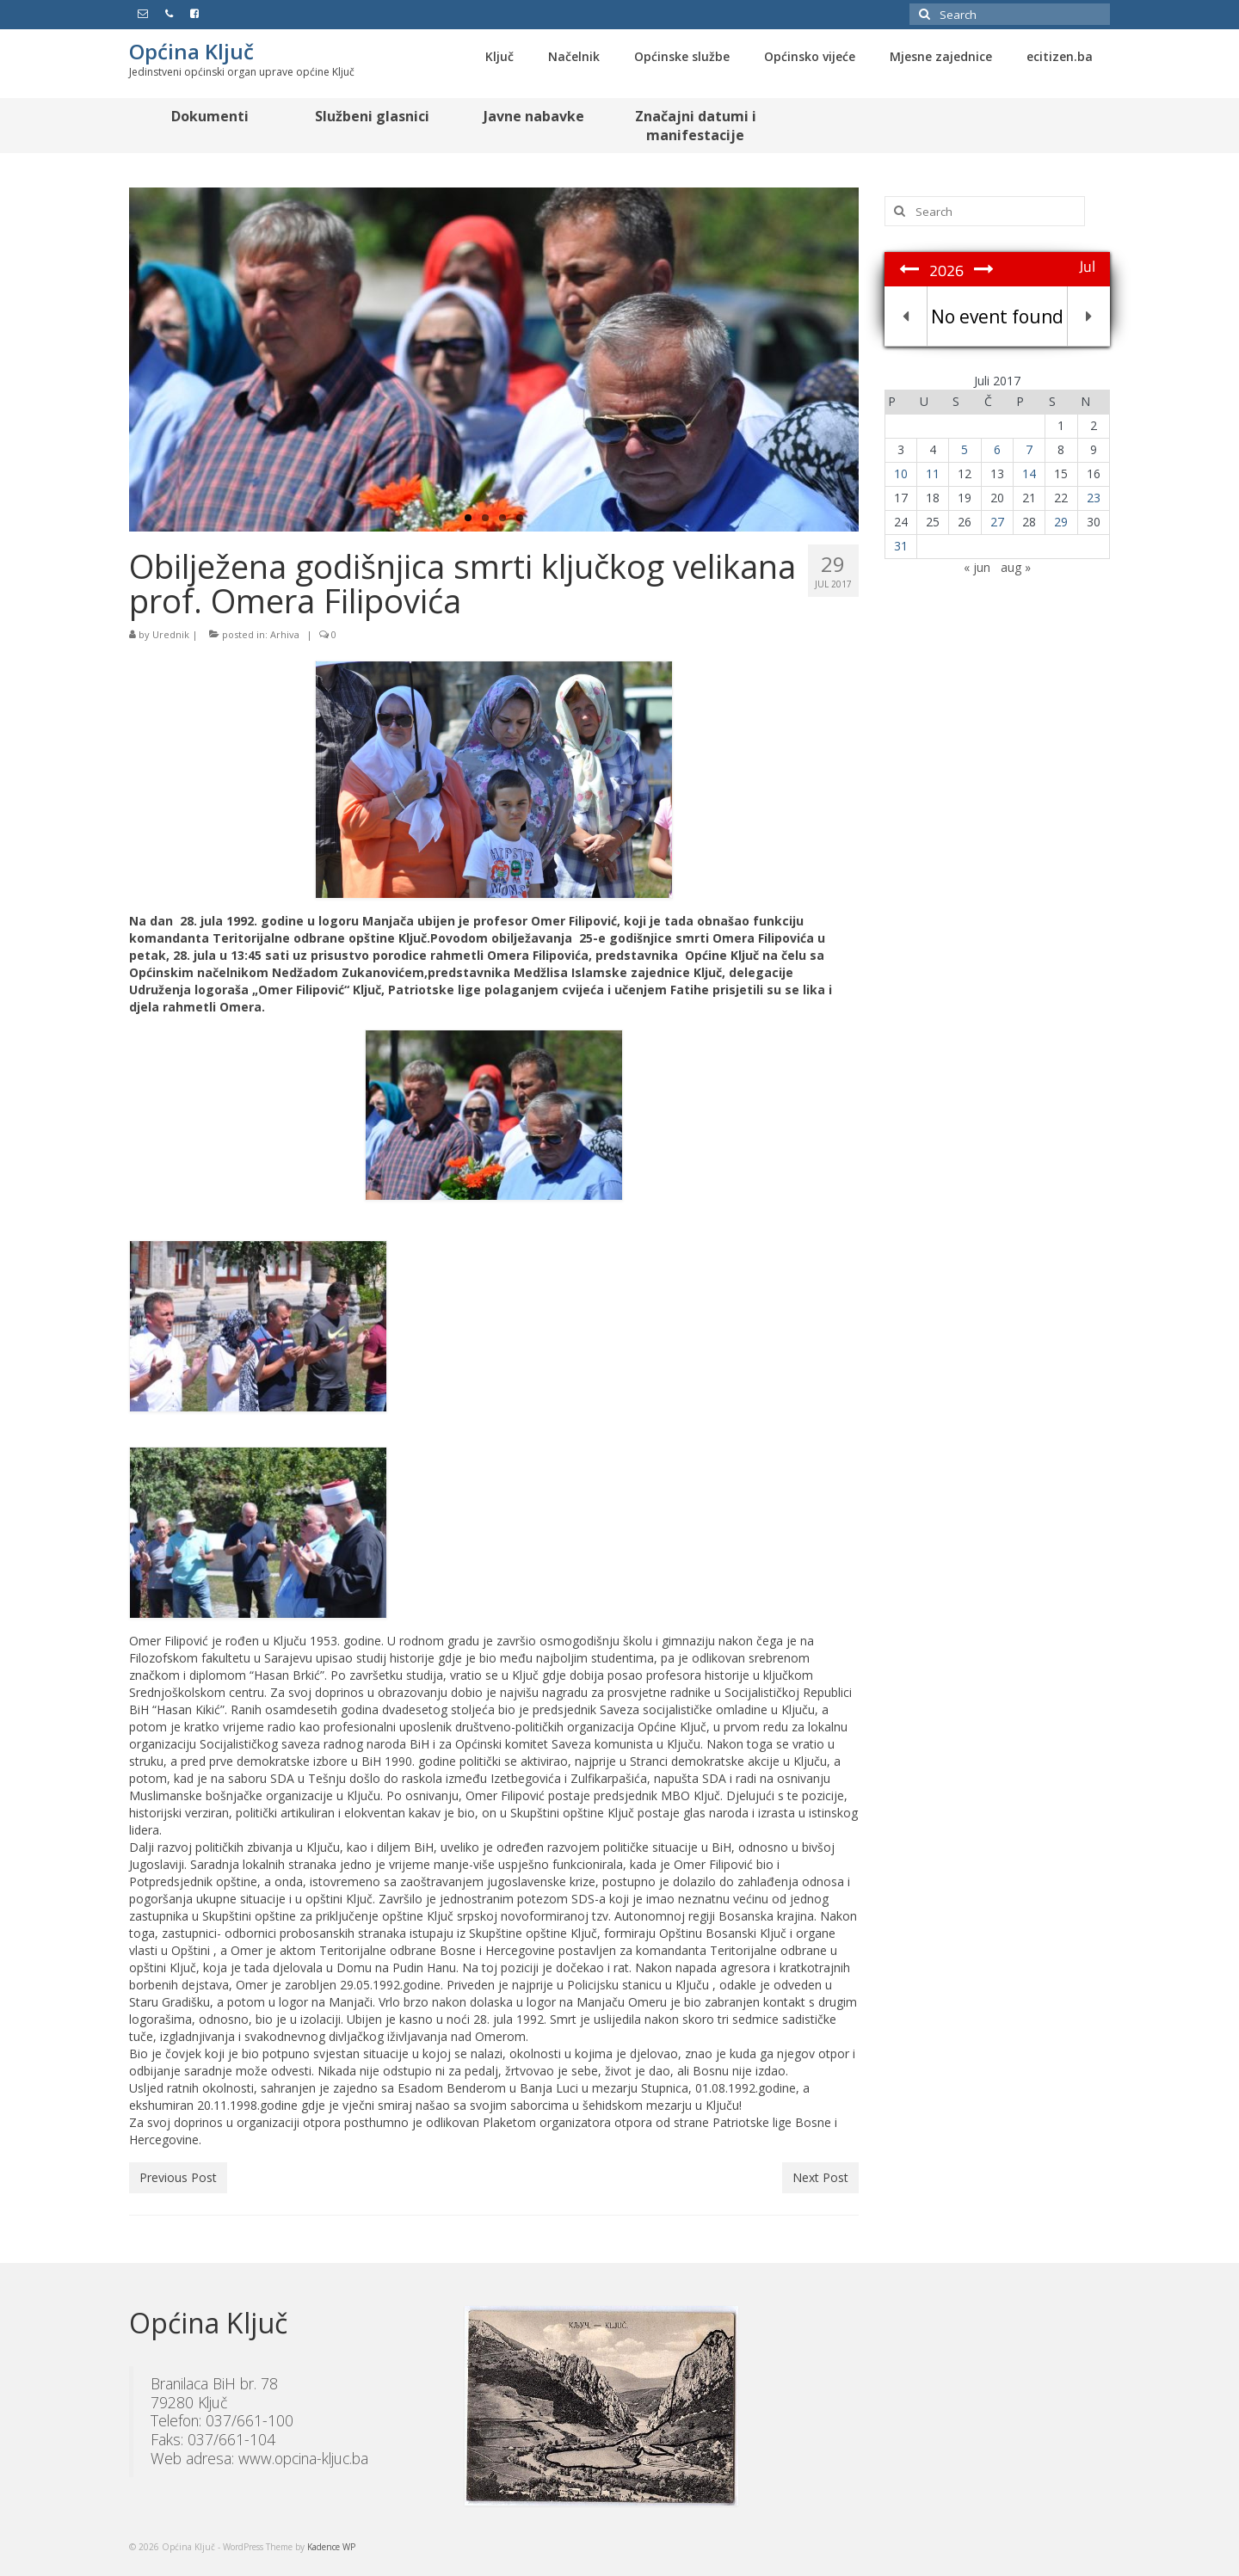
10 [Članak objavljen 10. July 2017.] (901, 473)
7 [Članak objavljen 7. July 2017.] (1029, 449)
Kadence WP (331, 2547)
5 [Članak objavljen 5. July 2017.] (964, 449)
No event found (997, 316)
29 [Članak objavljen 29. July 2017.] (1061, 521)
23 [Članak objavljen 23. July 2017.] (1093, 497)
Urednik (170, 634)
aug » (1016, 567)
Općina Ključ (191, 51)
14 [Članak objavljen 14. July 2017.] (1029, 473)
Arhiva (284, 634)
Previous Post (178, 2177)
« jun (977, 567)
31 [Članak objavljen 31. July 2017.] (901, 546)
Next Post (820, 2177)
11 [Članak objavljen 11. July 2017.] (933, 473)
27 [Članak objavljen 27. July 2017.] (997, 521)
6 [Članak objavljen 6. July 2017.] (997, 449)
